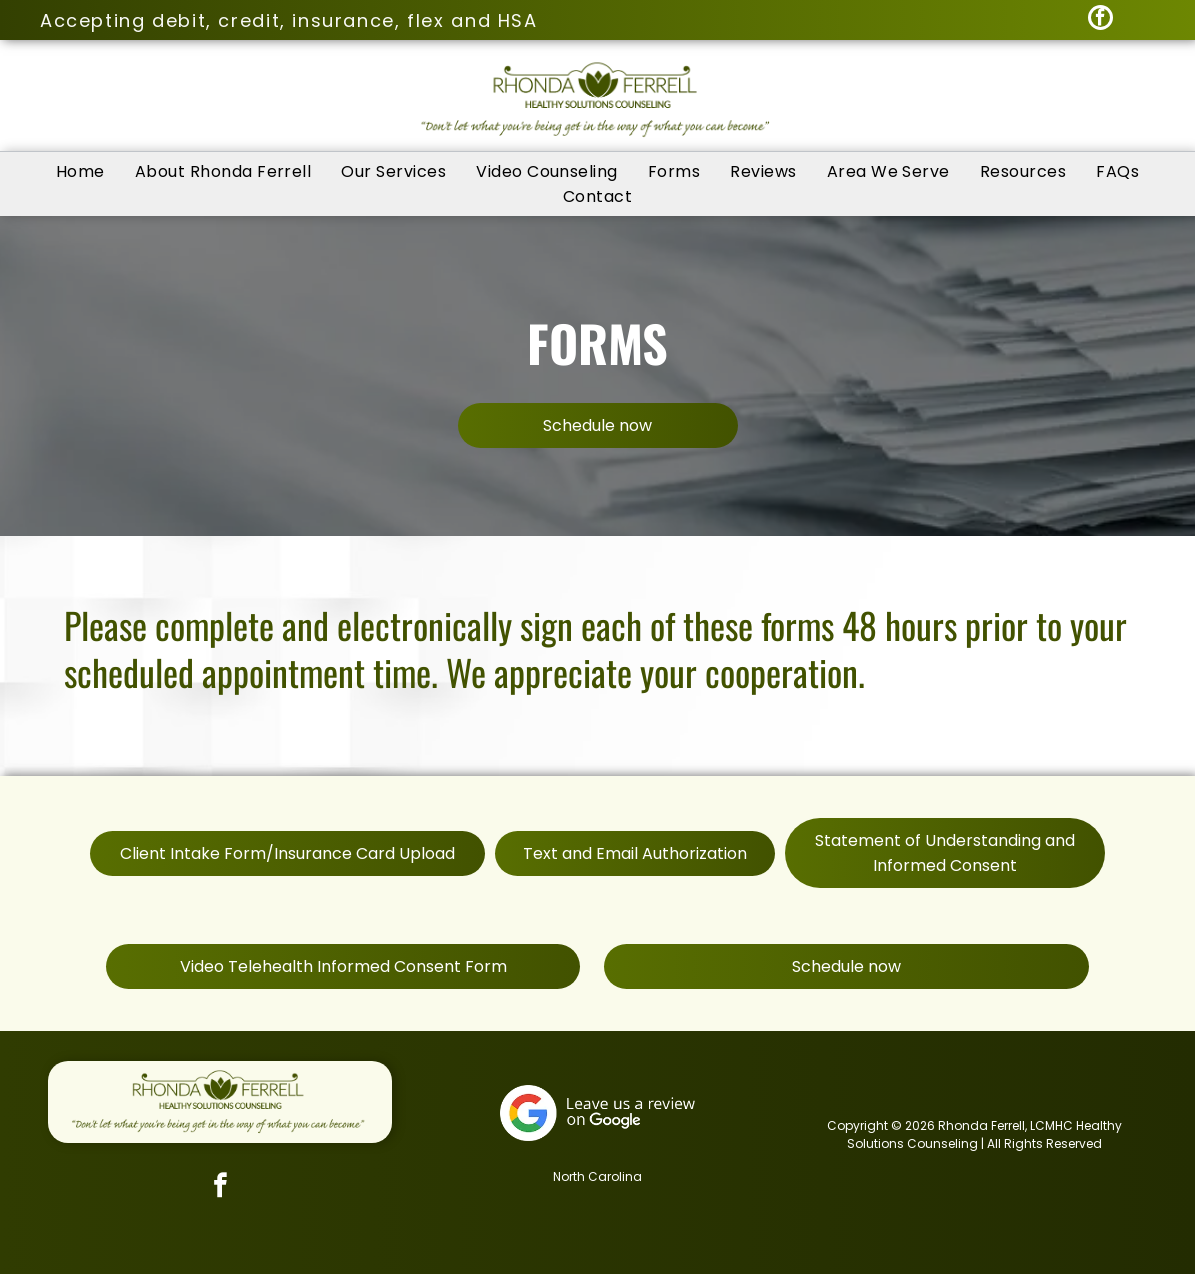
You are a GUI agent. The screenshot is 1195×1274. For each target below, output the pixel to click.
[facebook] (1100, 20)
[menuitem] (80, 171)
